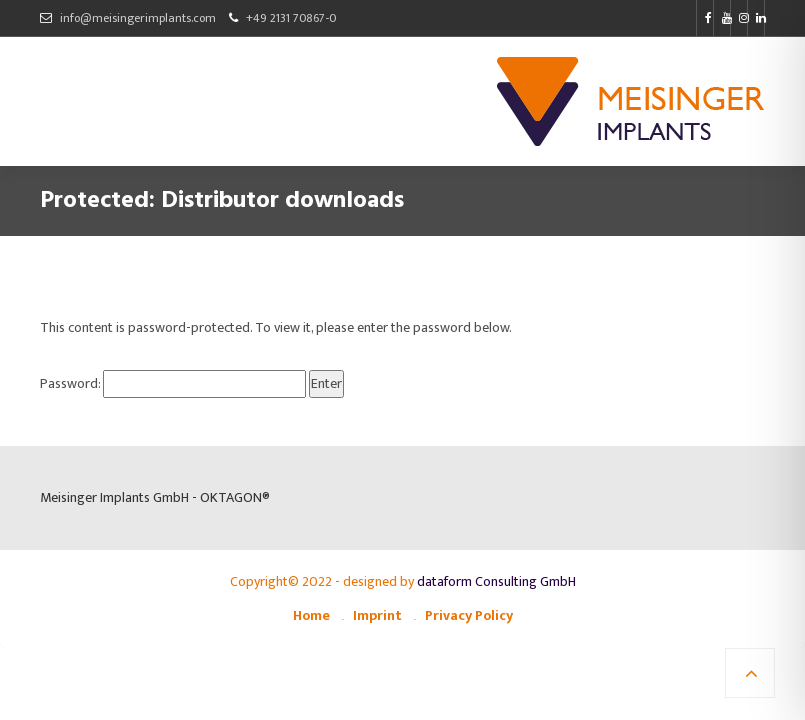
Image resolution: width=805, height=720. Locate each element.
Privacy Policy (469, 615)
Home (311, 615)
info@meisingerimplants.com (138, 18)
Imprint (377, 615)
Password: (173, 384)
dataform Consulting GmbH (496, 581)
